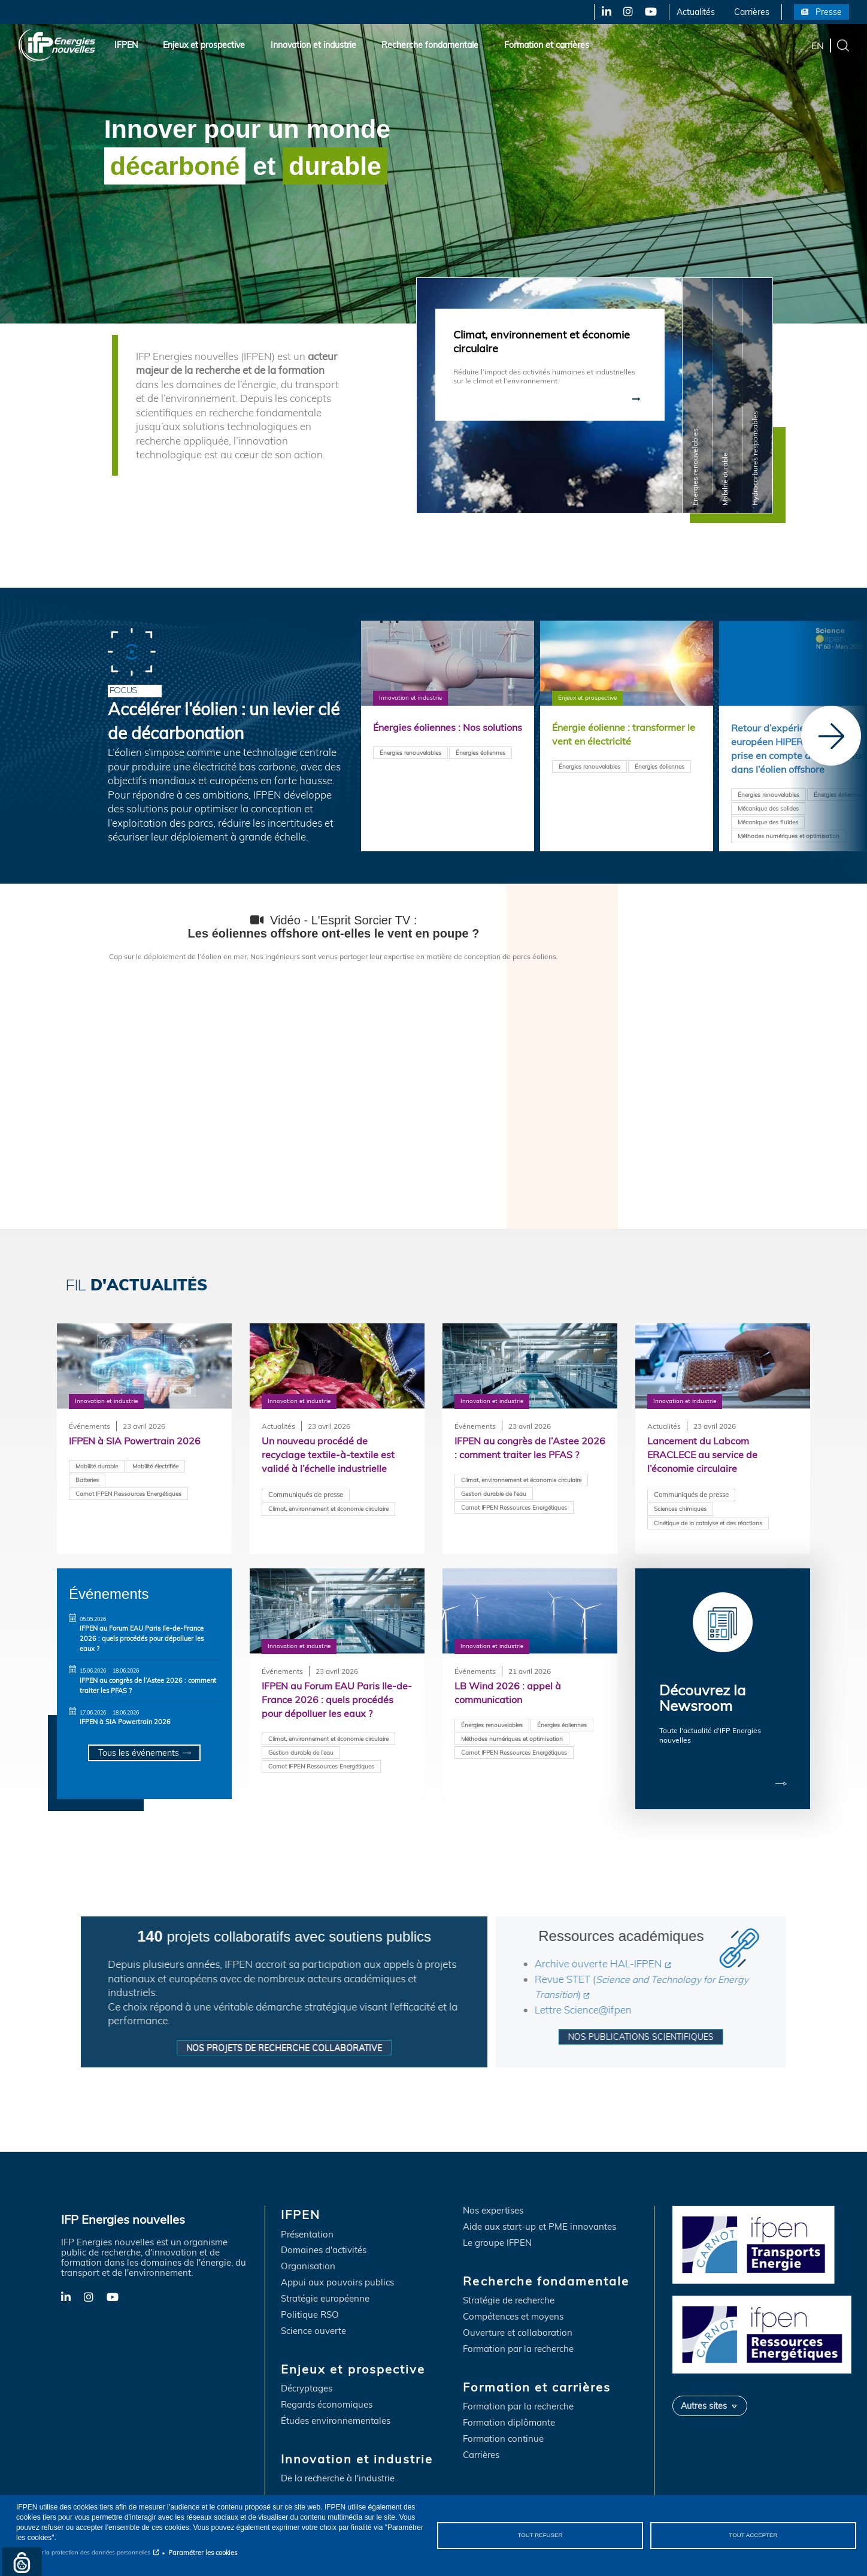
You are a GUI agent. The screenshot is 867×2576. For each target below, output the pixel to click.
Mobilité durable (96, 1466)
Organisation (308, 2257)
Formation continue (503, 2429)
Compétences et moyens (513, 2307)
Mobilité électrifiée (155, 1466)
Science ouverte (313, 2321)
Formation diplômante (509, 2413)
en (817, 45)
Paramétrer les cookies (202, 2552)
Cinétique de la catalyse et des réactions (708, 1524)
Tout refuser (540, 2535)
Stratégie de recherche (508, 2291)
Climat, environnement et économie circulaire (328, 1510)
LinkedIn (602, 12)
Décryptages (306, 2379)
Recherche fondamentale (429, 45)
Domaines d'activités (323, 2241)
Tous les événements (138, 1753)
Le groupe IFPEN (497, 2234)
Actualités (696, 12)
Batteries (87, 1480)
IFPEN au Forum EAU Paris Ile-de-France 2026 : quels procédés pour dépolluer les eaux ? (142, 1638)
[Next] (831, 736)
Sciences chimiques (680, 1510)
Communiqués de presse (305, 1496)
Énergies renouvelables (410, 767)
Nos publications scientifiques (695, 2026)
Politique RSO (310, 2305)
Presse (829, 12)
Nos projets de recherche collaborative (231, 2037)
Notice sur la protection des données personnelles (83, 2552)
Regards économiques (326, 2395)
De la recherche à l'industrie (338, 2468)
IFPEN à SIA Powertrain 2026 (125, 1722)
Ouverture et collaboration (517, 2323)
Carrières (751, 12)
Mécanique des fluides (768, 824)
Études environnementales (335, 2411)
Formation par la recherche (518, 2339)
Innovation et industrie (313, 45)
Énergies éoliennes (480, 767)
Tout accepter (752, 2535)
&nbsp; (333, 1082)
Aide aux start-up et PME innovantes (539, 2217)
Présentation (307, 2225)
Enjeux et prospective (204, 45)
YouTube (649, 12)
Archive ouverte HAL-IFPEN (652, 1952)
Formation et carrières (546, 45)
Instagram (627, 12)
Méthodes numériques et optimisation (788, 838)
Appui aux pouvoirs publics (337, 2273)
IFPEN (126, 45)
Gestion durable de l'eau (493, 1509)
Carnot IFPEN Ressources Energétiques (128, 1494)
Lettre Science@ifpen (637, 1999)
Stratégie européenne (325, 2289)
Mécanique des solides (768, 810)
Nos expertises (493, 2201)
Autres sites (704, 2396)
